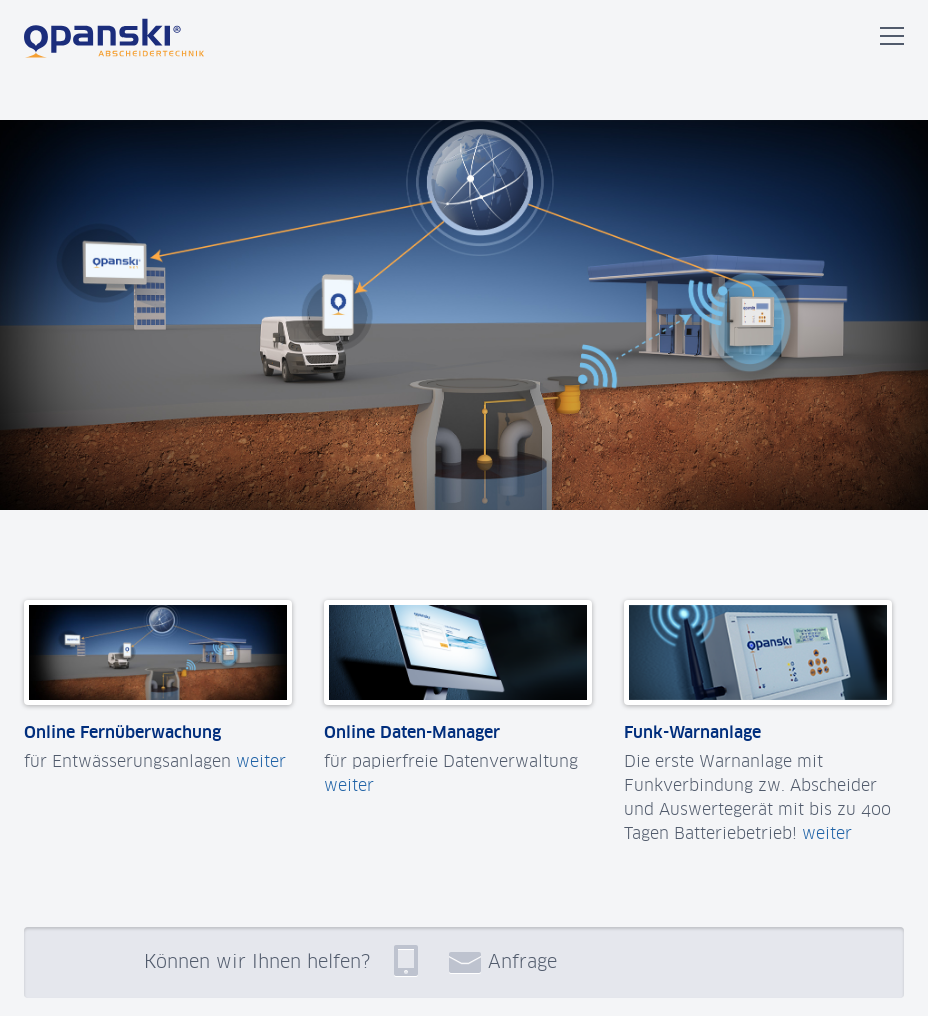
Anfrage (503, 961)
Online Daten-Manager (412, 732)
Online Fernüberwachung (122, 732)
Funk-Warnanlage (692, 732)
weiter (261, 761)
